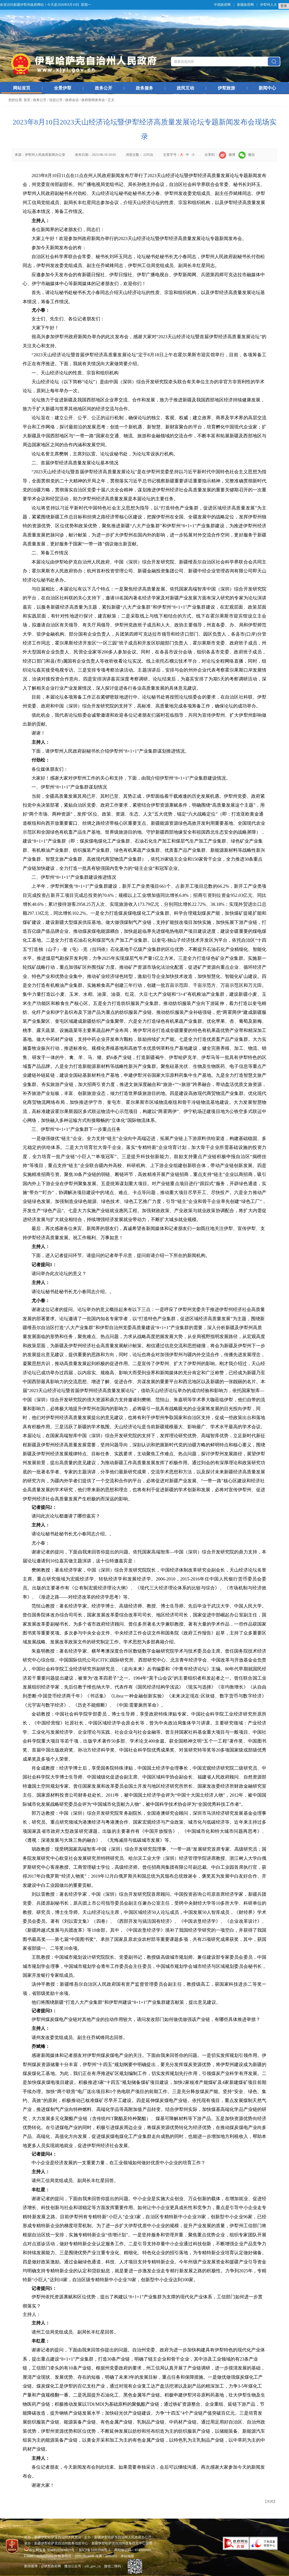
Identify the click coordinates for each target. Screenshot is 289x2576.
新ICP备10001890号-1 (94, 2550)
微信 (246, 155)
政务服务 (144, 88)
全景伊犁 (62, 88)
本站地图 (127, 2556)
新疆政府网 (245, 5)
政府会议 (72, 100)
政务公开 (103, 88)
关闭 (270, 2501)
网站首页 (21, 88)
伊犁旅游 (226, 88)
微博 (227, 155)
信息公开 (56, 100)
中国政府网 (222, 5)
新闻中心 (267, 88)
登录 (283, 6)
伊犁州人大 (268, 5)
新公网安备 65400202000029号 (49, 2550)
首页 (27, 100)
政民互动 (185, 88)
